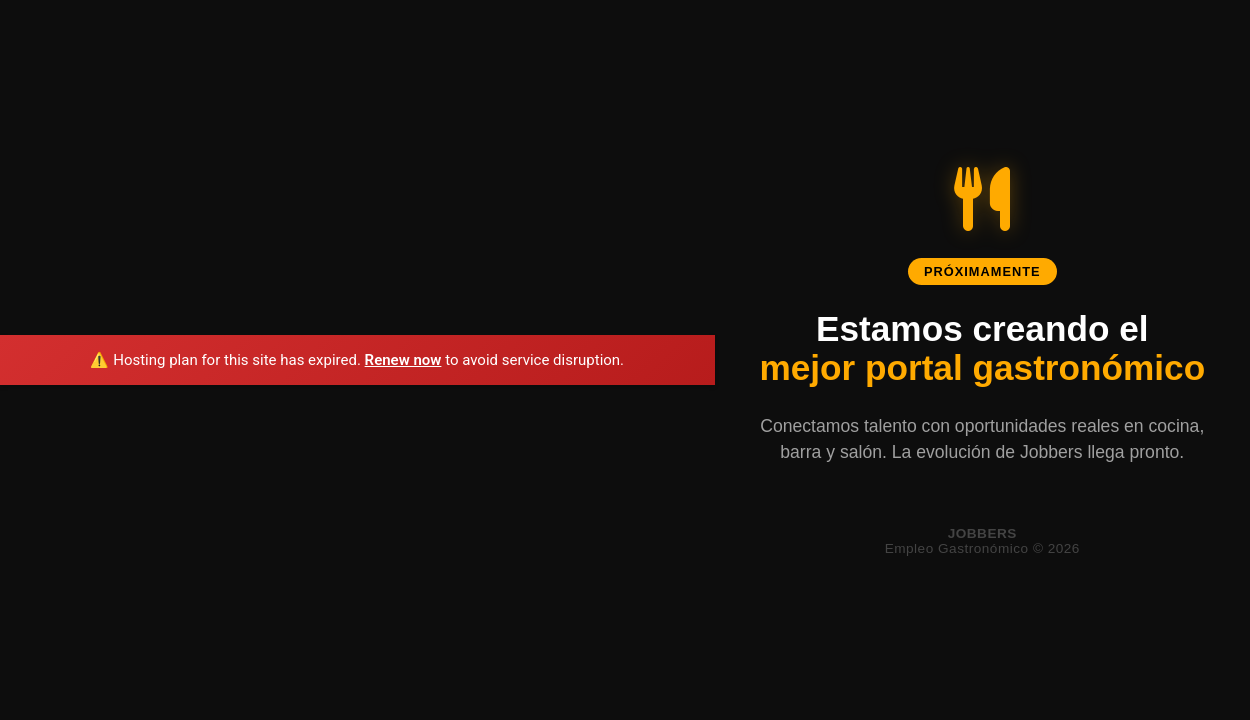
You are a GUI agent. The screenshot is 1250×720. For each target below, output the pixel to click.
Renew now (403, 360)
